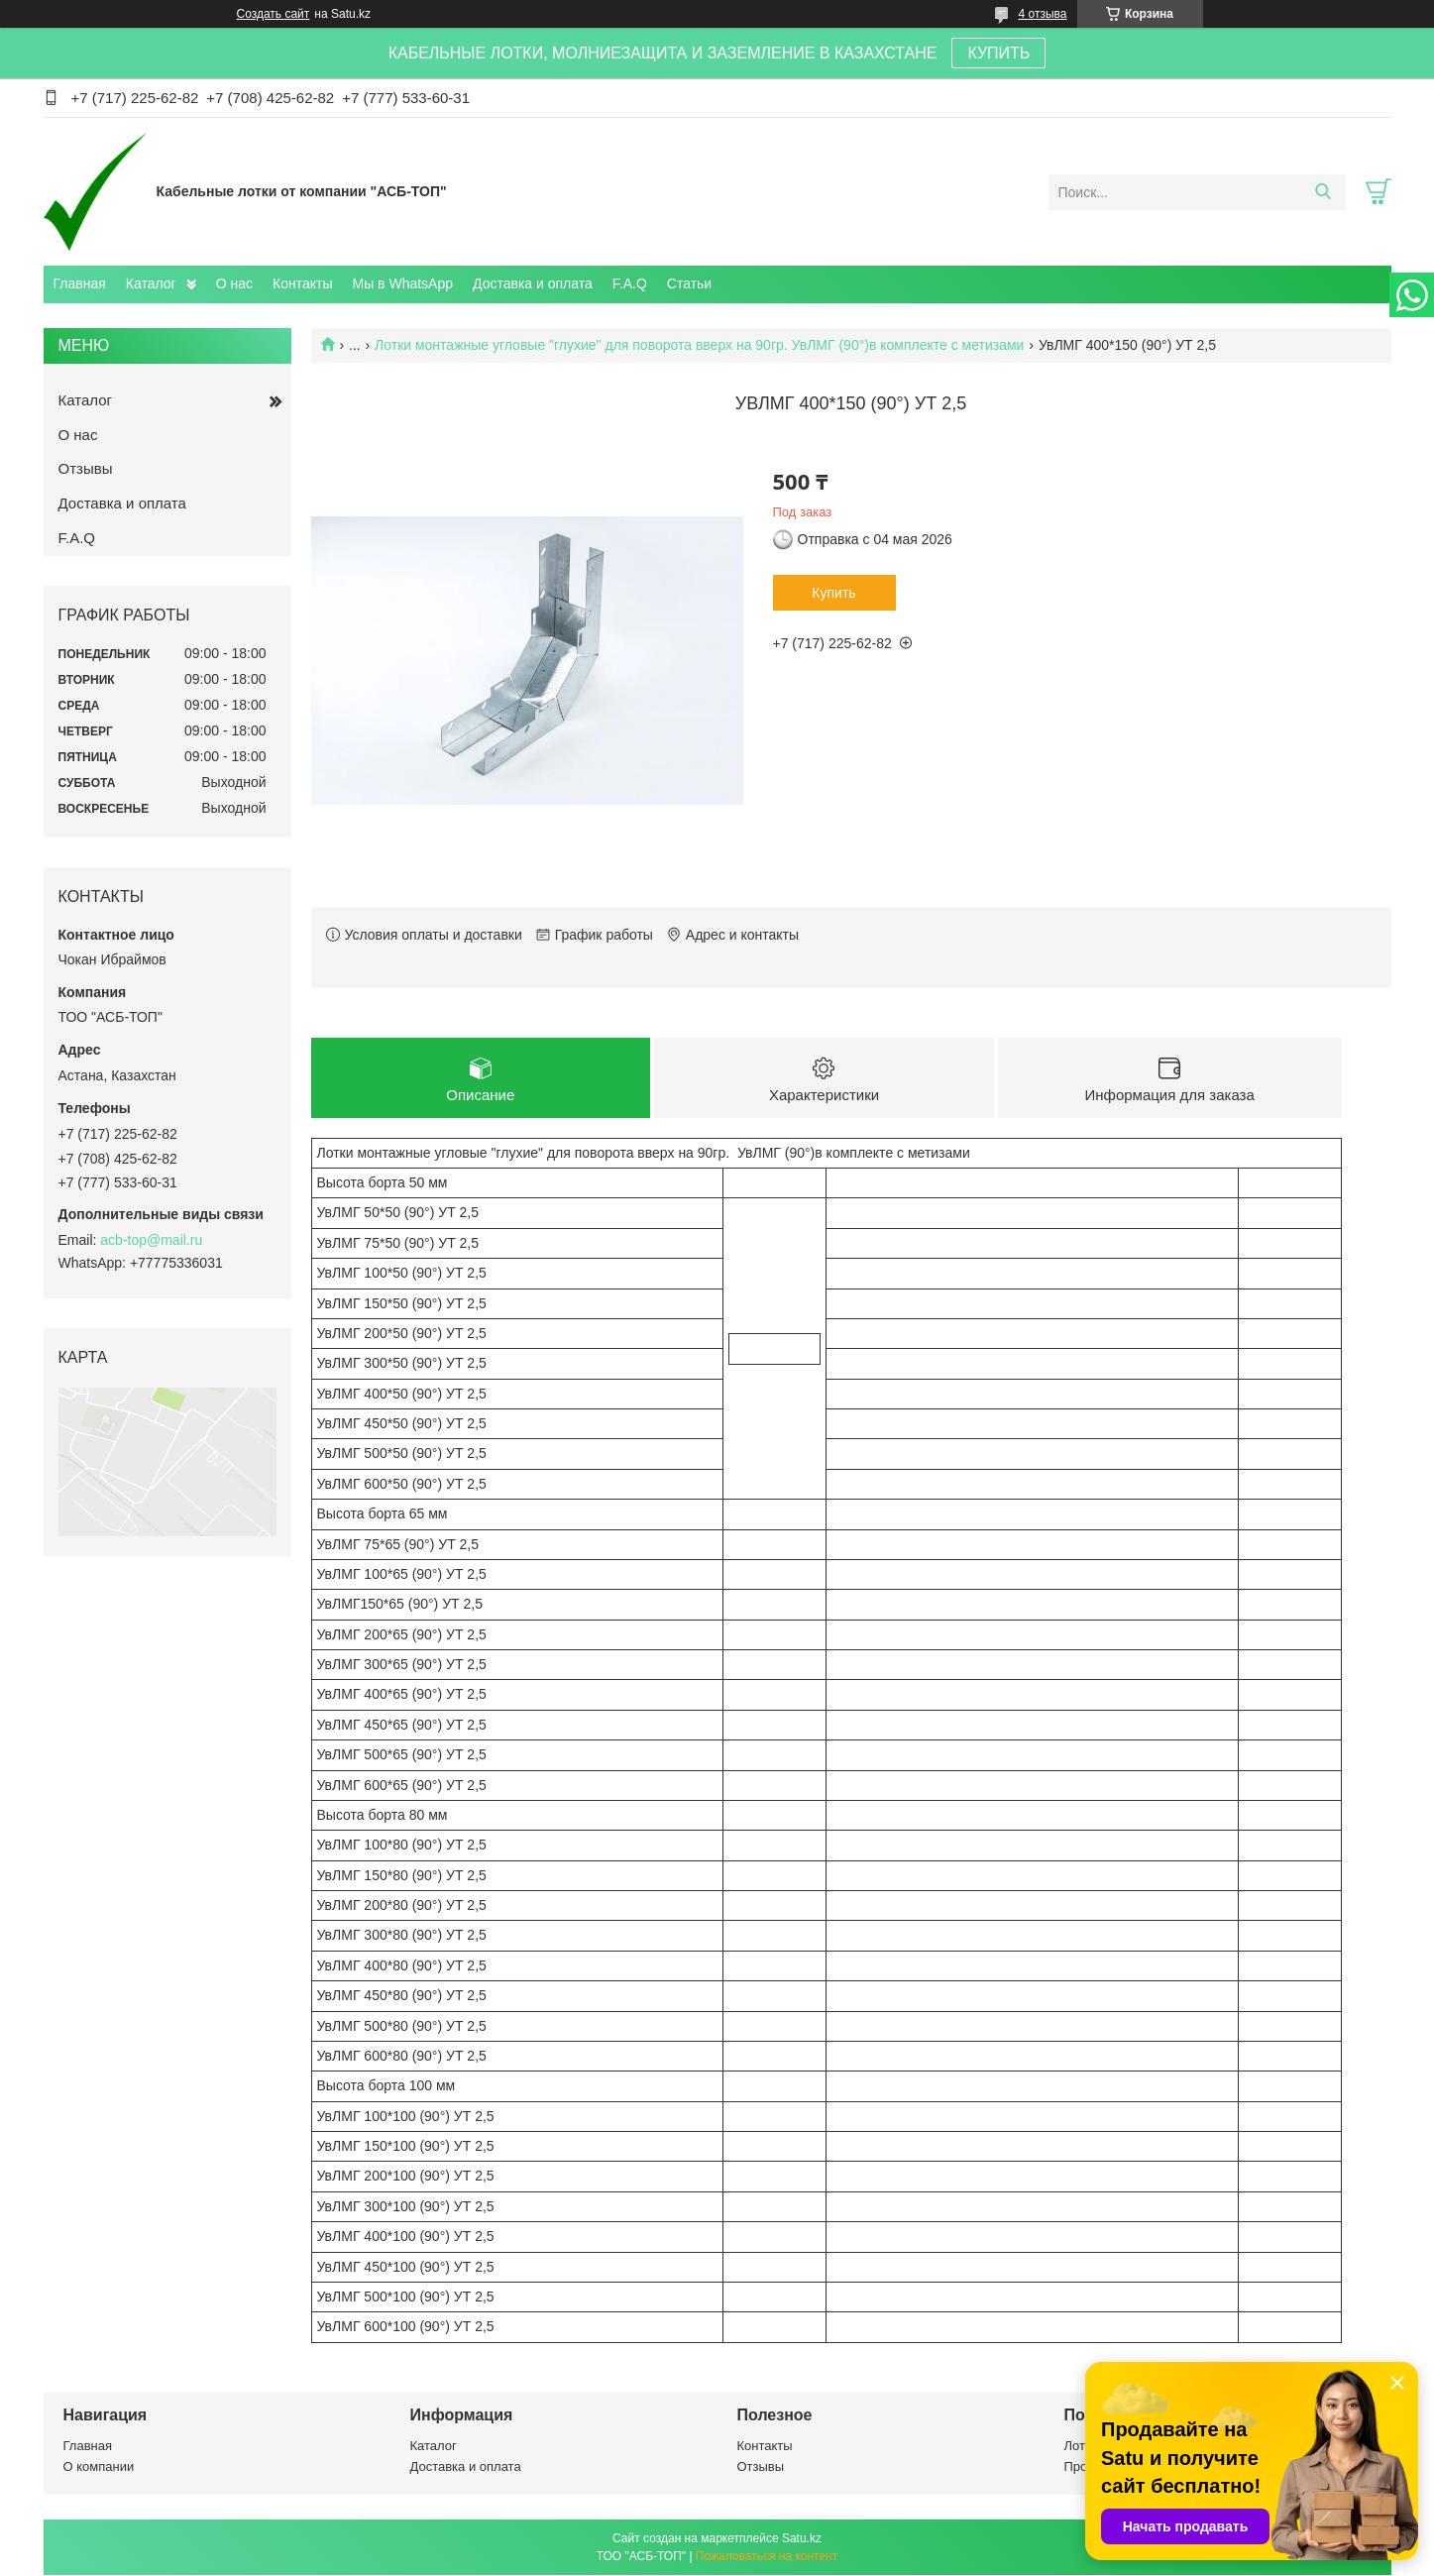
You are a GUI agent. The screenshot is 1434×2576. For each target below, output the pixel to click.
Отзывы (85, 468)
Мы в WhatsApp (402, 283)
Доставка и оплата (533, 283)
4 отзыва (1043, 14)
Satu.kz (802, 2539)
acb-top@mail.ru (151, 1240)
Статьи (689, 283)
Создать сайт (273, 14)
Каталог (151, 283)
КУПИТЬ (998, 53)
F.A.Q (629, 283)
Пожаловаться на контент (766, 2557)
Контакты (302, 283)
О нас (234, 283)
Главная (80, 283)
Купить (833, 593)
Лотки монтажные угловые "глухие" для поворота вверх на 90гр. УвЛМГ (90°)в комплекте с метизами (699, 345)
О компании (99, 2466)
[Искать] (1323, 192)
